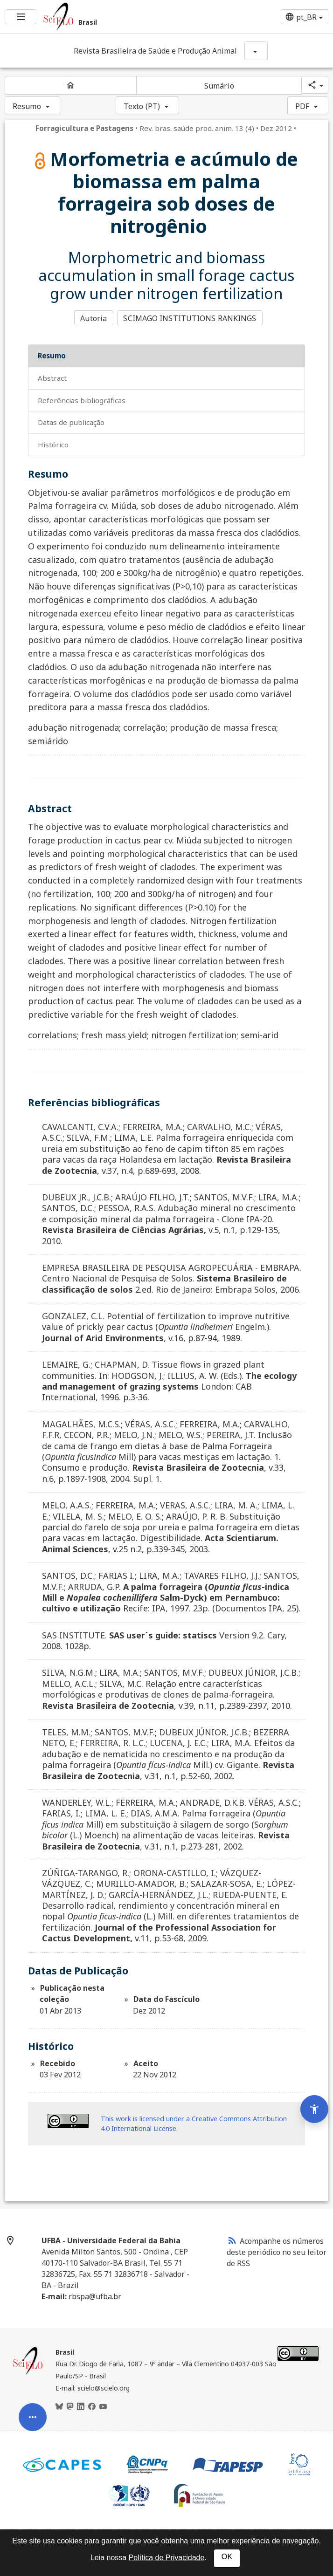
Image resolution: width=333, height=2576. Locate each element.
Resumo (27, 106)
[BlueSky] (59, 2405)
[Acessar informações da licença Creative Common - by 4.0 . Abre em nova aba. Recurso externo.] (68, 2119)
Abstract (52, 376)
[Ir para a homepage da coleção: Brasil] (110, 17)
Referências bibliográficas (81, 399)
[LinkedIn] (80, 2405)
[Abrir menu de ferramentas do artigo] (33, 2404)
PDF (302, 106)
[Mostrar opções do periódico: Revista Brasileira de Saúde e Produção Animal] (256, 50)
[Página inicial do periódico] (71, 85)
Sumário (219, 86)
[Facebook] (92, 2405)
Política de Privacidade (167, 2558)
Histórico (53, 443)
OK (227, 2557)
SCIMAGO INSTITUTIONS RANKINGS (191, 318)
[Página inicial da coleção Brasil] (28, 2372)
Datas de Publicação (71, 421)
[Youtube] (103, 2405)
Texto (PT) (142, 106)
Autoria (93, 318)
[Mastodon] (70, 2405)
